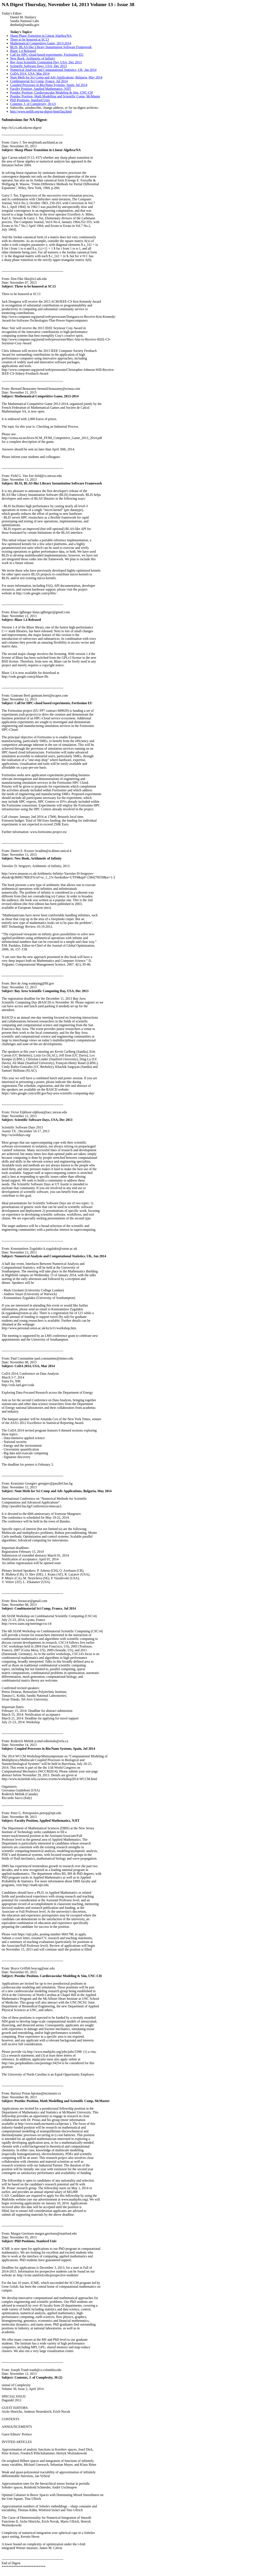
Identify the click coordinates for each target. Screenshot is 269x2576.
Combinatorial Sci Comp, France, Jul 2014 (39, 81)
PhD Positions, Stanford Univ (30, 100)
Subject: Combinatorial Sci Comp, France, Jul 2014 (39, 1608)
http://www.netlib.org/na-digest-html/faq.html (41, 111)
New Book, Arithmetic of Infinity (32, 58)
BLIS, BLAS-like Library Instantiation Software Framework (51, 47)
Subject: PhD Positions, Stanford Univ (29, 2241)
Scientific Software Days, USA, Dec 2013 (38, 66)
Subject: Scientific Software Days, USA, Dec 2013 (37, 1120)
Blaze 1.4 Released (23, 51)
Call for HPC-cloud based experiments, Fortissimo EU (47, 54)
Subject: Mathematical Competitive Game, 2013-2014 (40, 396)
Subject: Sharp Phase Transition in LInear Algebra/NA (41, 150)
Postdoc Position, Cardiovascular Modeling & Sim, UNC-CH (51, 92)
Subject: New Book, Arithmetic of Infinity (32, 858)
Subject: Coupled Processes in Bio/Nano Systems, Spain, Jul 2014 (48, 1748)
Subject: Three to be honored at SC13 (29, 286)
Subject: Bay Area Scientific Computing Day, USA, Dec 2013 (45, 991)
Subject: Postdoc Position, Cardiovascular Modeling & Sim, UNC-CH (52, 1976)
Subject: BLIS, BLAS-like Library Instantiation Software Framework (52, 483)
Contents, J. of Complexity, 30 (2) (33, 104)
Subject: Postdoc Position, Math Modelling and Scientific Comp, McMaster (56, 2101)
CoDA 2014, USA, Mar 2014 (30, 73)
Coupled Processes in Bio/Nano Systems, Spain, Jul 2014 (48, 85)
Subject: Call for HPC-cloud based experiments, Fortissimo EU (47, 703)
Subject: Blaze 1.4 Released (21, 619)
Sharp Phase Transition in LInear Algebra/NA (41, 35)
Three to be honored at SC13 (29, 39)
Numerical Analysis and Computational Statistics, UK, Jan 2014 (53, 70)
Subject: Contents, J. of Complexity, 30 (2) (32, 2377)
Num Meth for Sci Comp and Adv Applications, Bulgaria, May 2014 (56, 77)
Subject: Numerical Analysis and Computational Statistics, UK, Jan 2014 (54, 1256)
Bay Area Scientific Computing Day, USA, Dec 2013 (46, 62)
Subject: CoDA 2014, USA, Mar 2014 (28, 1366)
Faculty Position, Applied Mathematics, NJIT (40, 88)
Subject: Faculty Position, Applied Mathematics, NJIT (40, 1820)
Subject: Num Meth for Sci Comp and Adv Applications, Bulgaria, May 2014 (57, 1491)
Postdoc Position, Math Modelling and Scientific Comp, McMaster (55, 96)
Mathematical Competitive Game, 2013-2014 (40, 43)
